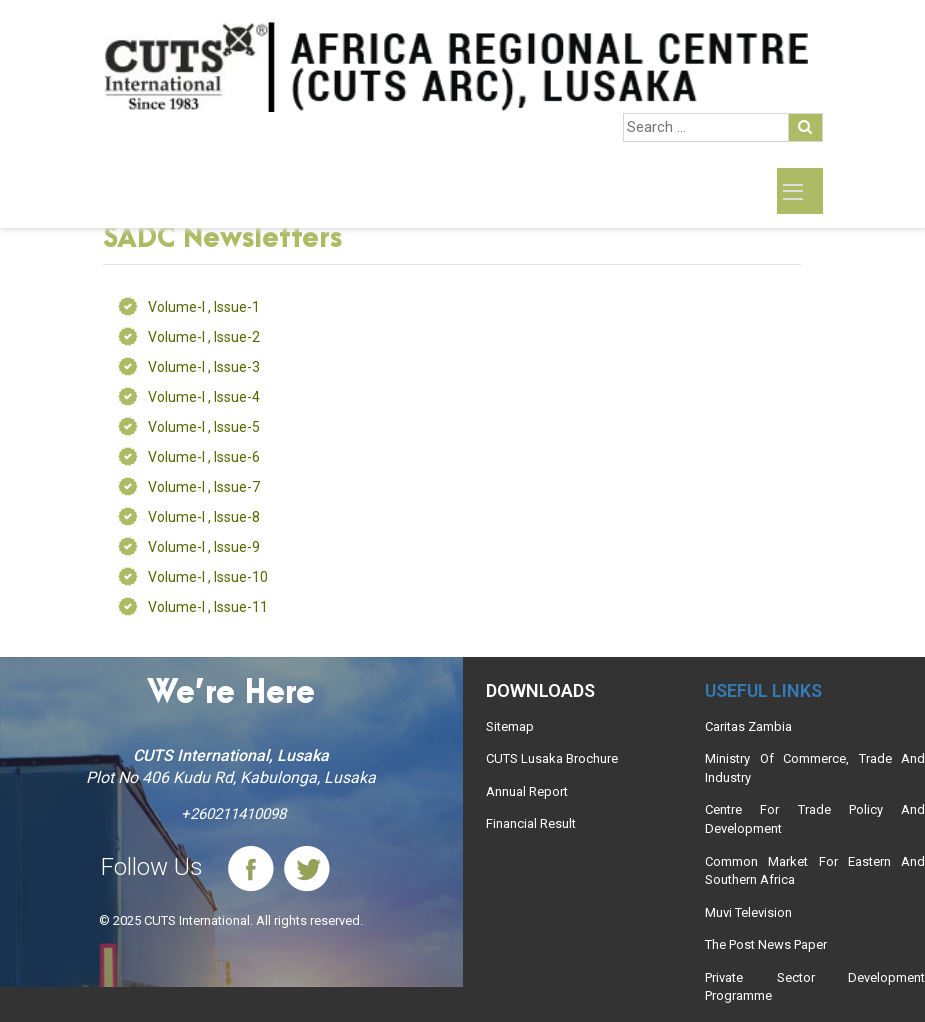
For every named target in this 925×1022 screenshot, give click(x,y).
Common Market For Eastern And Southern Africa (815, 871)
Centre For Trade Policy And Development (815, 819)
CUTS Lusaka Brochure (552, 758)
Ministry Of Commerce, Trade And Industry (815, 768)
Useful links (763, 690)
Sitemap (510, 726)
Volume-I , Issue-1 (204, 307)
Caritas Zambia (748, 726)
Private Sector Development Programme (815, 987)
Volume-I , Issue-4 (204, 397)
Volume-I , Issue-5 (204, 427)
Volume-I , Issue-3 (204, 367)
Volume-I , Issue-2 (204, 337)
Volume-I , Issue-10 (208, 577)
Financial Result (531, 823)
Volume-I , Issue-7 (204, 487)
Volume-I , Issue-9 (204, 547)
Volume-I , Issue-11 (208, 607)
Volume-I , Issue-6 (204, 457)
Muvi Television (748, 912)
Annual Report (527, 791)
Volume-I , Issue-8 (204, 517)
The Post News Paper (766, 944)
